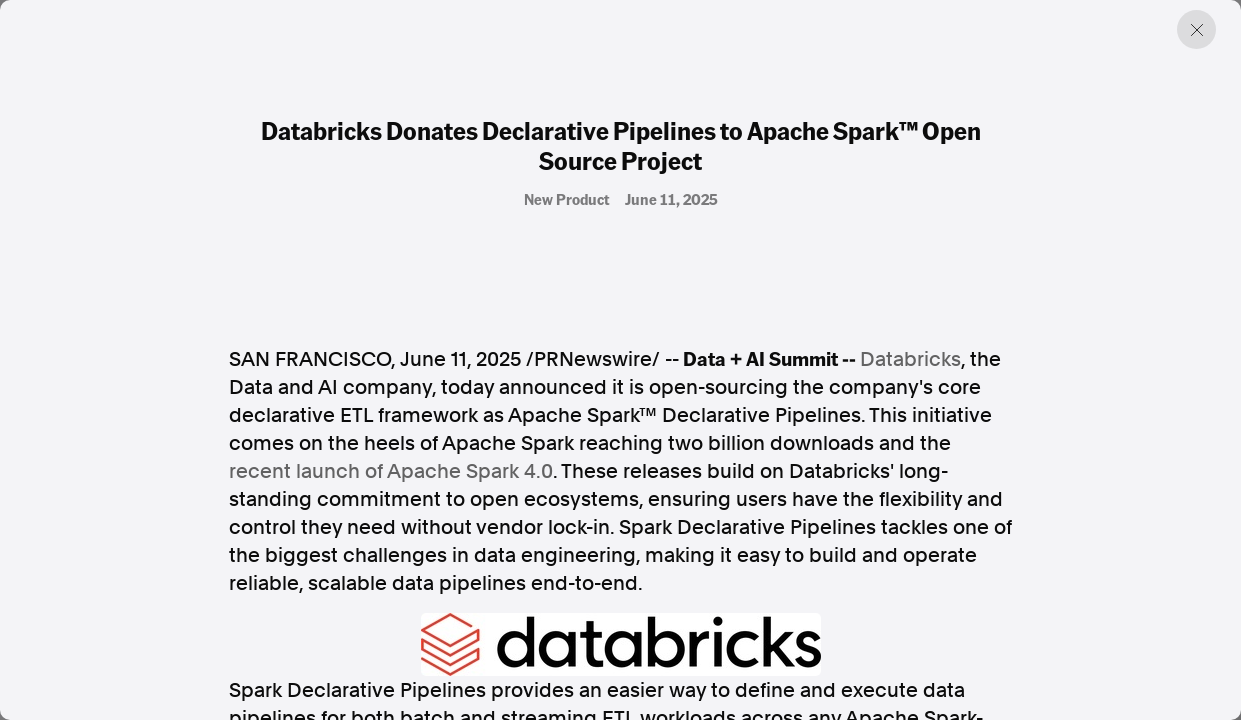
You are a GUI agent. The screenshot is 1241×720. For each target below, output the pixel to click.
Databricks (910, 359)
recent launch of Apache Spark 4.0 (391, 471)
